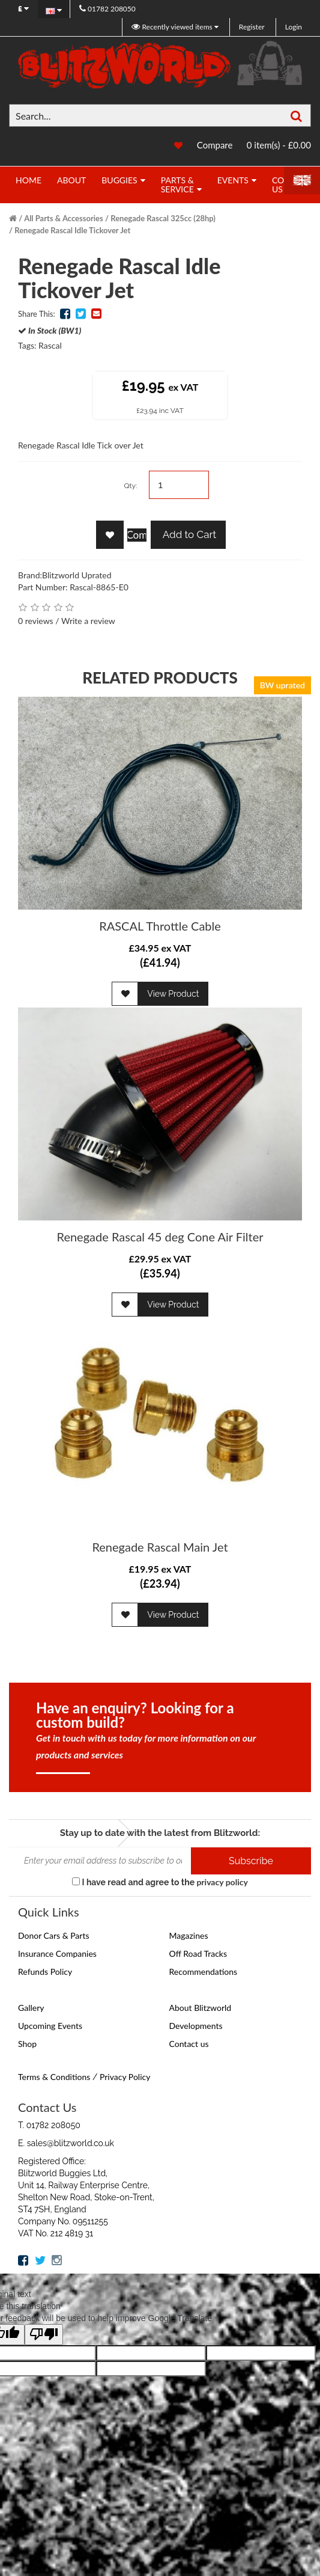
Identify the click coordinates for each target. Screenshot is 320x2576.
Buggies (119, 180)
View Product (173, 994)
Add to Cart (188, 534)
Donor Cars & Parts (53, 1935)
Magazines (188, 1935)
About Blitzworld (200, 2007)
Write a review (88, 621)
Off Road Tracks (198, 1953)
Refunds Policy (45, 1971)
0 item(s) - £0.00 (279, 144)
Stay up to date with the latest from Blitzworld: (160, 1833)
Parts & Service (177, 184)
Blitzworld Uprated (77, 575)
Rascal (50, 345)
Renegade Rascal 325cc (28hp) (163, 218)
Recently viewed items (172, 26)
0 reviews (35, 621)
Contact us (189, 2044)
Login (293, 26)
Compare (215, 144)
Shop (27, 2044)
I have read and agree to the (160, 1882)
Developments (196, 2026)
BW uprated (282, 685)
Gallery (31, 2007)
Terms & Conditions (54, 2077)
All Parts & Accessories (63, 218)
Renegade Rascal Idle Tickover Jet (72, 230)
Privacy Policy (125, 2077)
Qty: (130, 486)
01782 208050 (107, 8)
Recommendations (203, 1971)
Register (252, 26)
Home (28, 180)
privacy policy (221, 1882)
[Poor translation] (44, 2334)
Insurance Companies (57, 1953)
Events (233, 180)
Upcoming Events (50, 2026)
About (71, 180)
